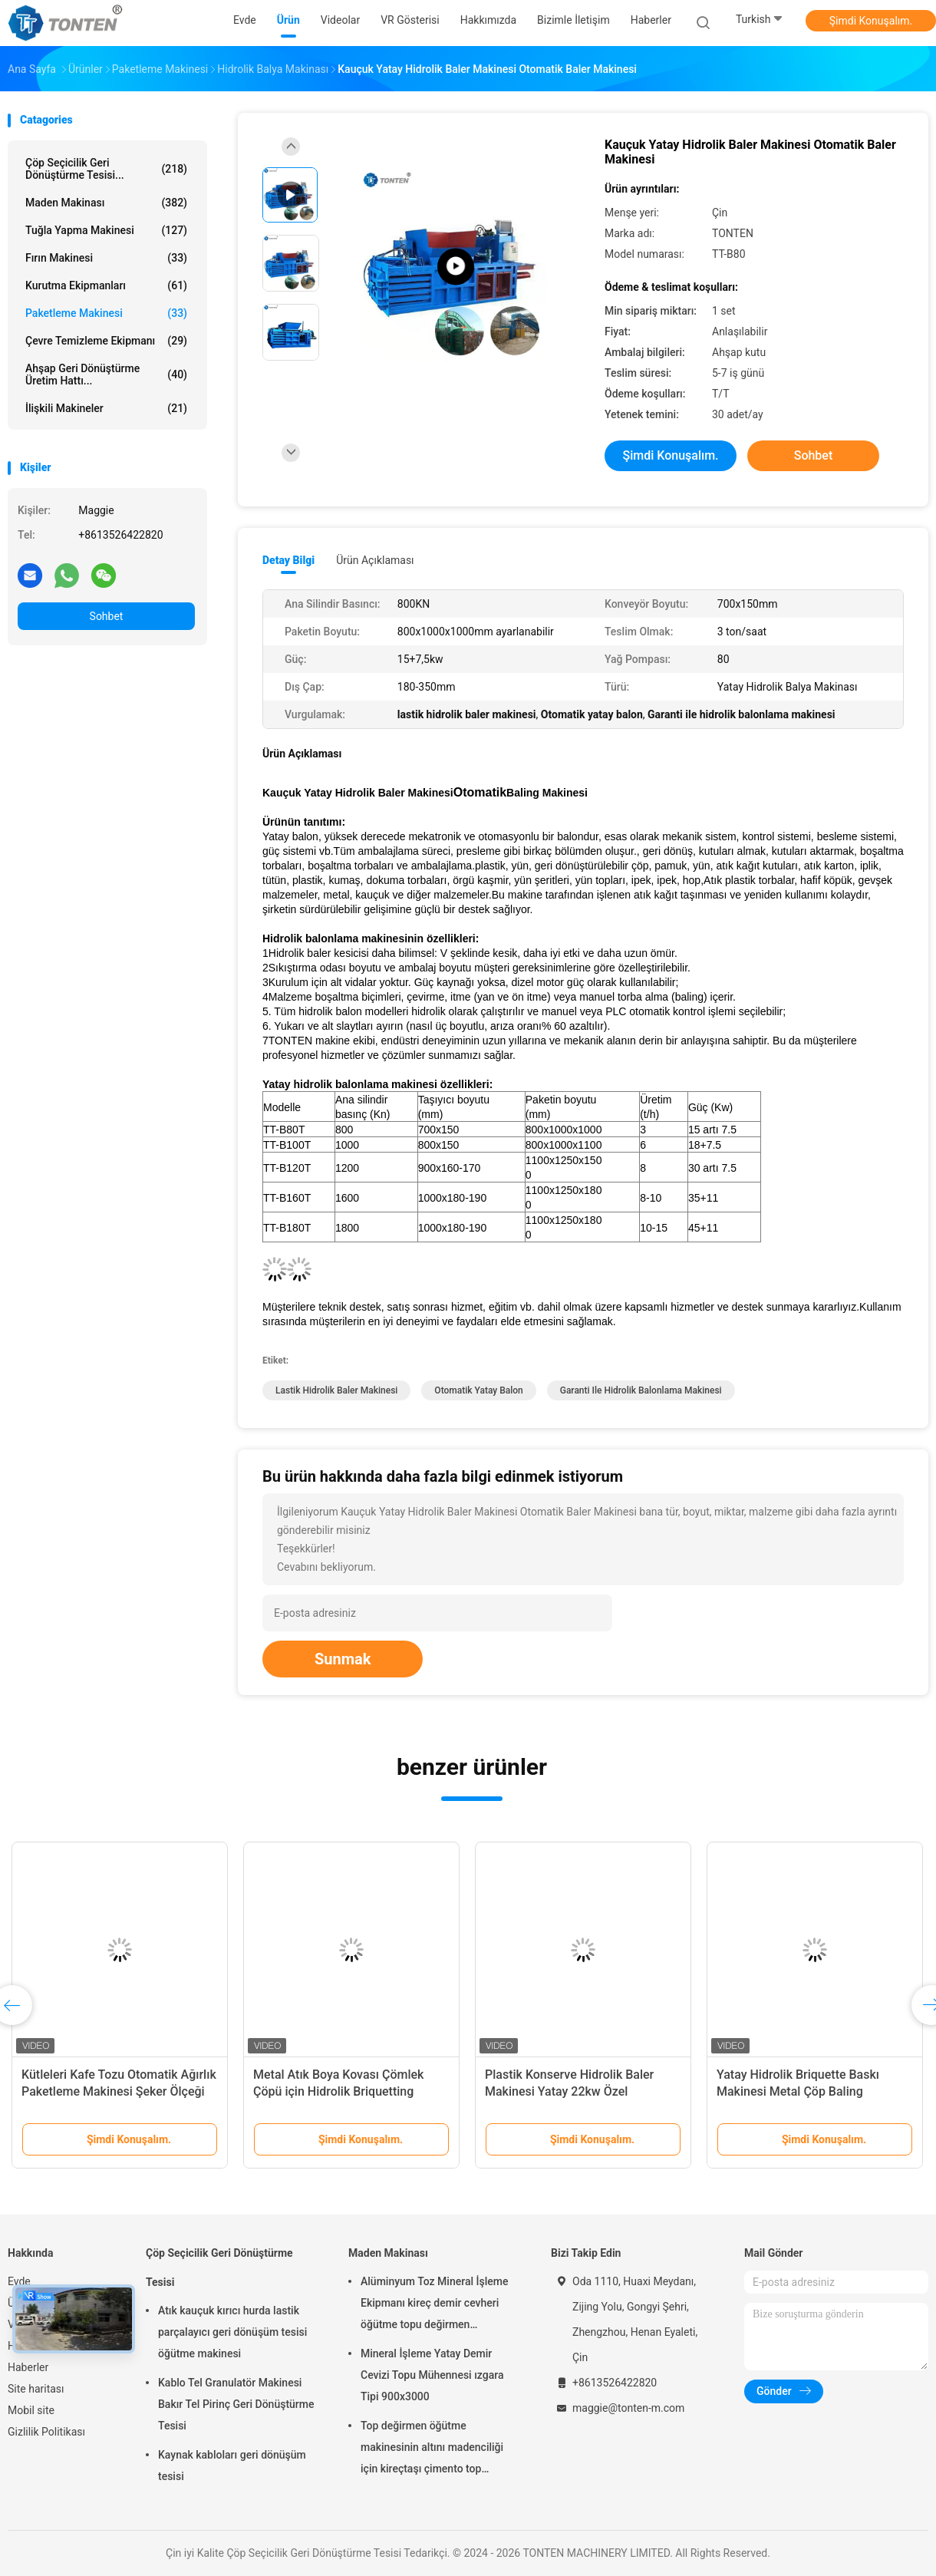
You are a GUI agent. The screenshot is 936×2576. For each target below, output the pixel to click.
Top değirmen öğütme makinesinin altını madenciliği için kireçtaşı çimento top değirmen (432, 2449)
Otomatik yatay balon (478, 1390)
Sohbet (107, 616)
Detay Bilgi (288, 560)
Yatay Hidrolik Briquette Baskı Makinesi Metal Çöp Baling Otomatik (798, 2091)
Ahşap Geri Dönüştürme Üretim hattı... (106, 374)
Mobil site (31, 2410)
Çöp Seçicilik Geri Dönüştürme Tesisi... (106, 169)
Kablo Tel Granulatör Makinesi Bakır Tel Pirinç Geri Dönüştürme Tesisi (236, 2404)
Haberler (28, 2367)
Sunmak (343, 1659)
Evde (19, 2281)
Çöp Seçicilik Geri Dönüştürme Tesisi (219, 2267)
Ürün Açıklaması (375, 560)
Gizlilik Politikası (46, 2432)
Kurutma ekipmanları (106, 285)
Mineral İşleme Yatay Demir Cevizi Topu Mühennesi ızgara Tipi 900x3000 (432, 2375)
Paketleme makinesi (106, 313)
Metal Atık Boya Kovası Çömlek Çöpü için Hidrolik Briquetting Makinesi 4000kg (338, 2091)
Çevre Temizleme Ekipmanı (106, 340)
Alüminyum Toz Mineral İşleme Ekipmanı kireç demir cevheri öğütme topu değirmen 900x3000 (434, 2305)
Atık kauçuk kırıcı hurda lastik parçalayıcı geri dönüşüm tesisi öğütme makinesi (232, 2332)
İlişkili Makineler (106, 408)
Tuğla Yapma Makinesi (106, 230)
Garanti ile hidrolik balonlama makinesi (641, 1390)
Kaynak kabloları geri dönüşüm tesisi (232, 2465)
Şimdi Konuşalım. (870, 21)
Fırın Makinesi (106, 258)
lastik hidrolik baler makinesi (336, 1390)
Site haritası (36, 2389)
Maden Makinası (106, 202)
